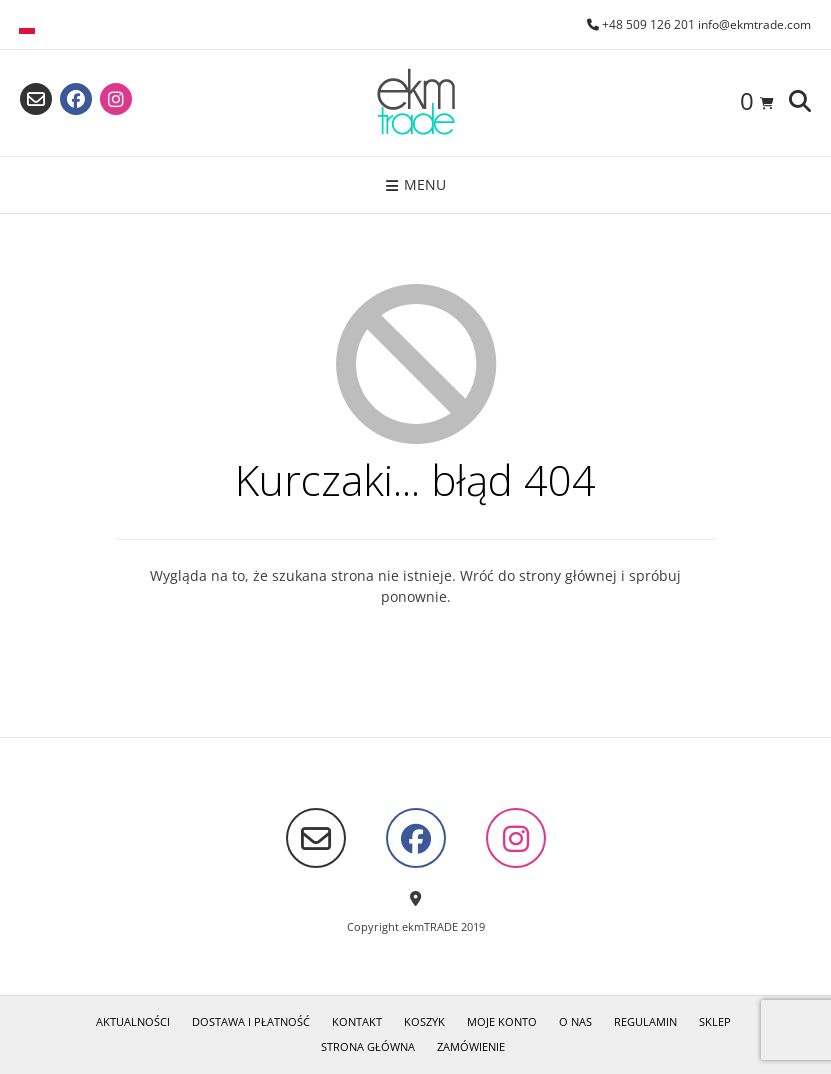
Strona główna (368, 1046)
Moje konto (502, 1021)
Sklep (715, 1021)
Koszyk (424, 1021)
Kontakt (357, 1021)
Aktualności (133, 1021)
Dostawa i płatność (251, 1021)
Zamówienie (471, 1046)
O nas (575, 1021)
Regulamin (645, 1021)
